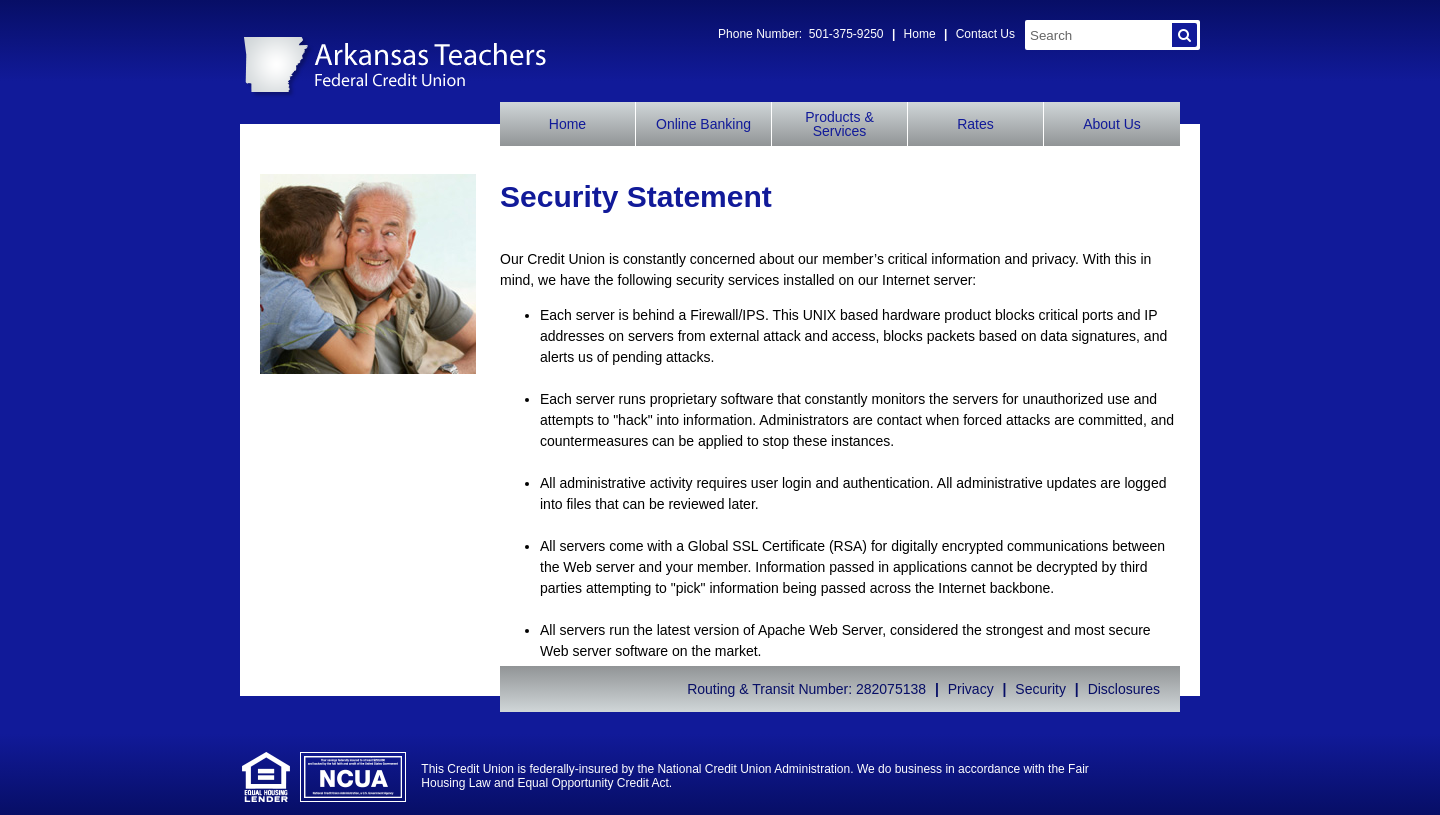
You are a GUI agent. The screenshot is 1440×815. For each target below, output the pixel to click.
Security (1040, 689)
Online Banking (703, 124)
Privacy (971, 689)
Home (920, 34)
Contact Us (985, 34)
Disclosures (1124, 689)
